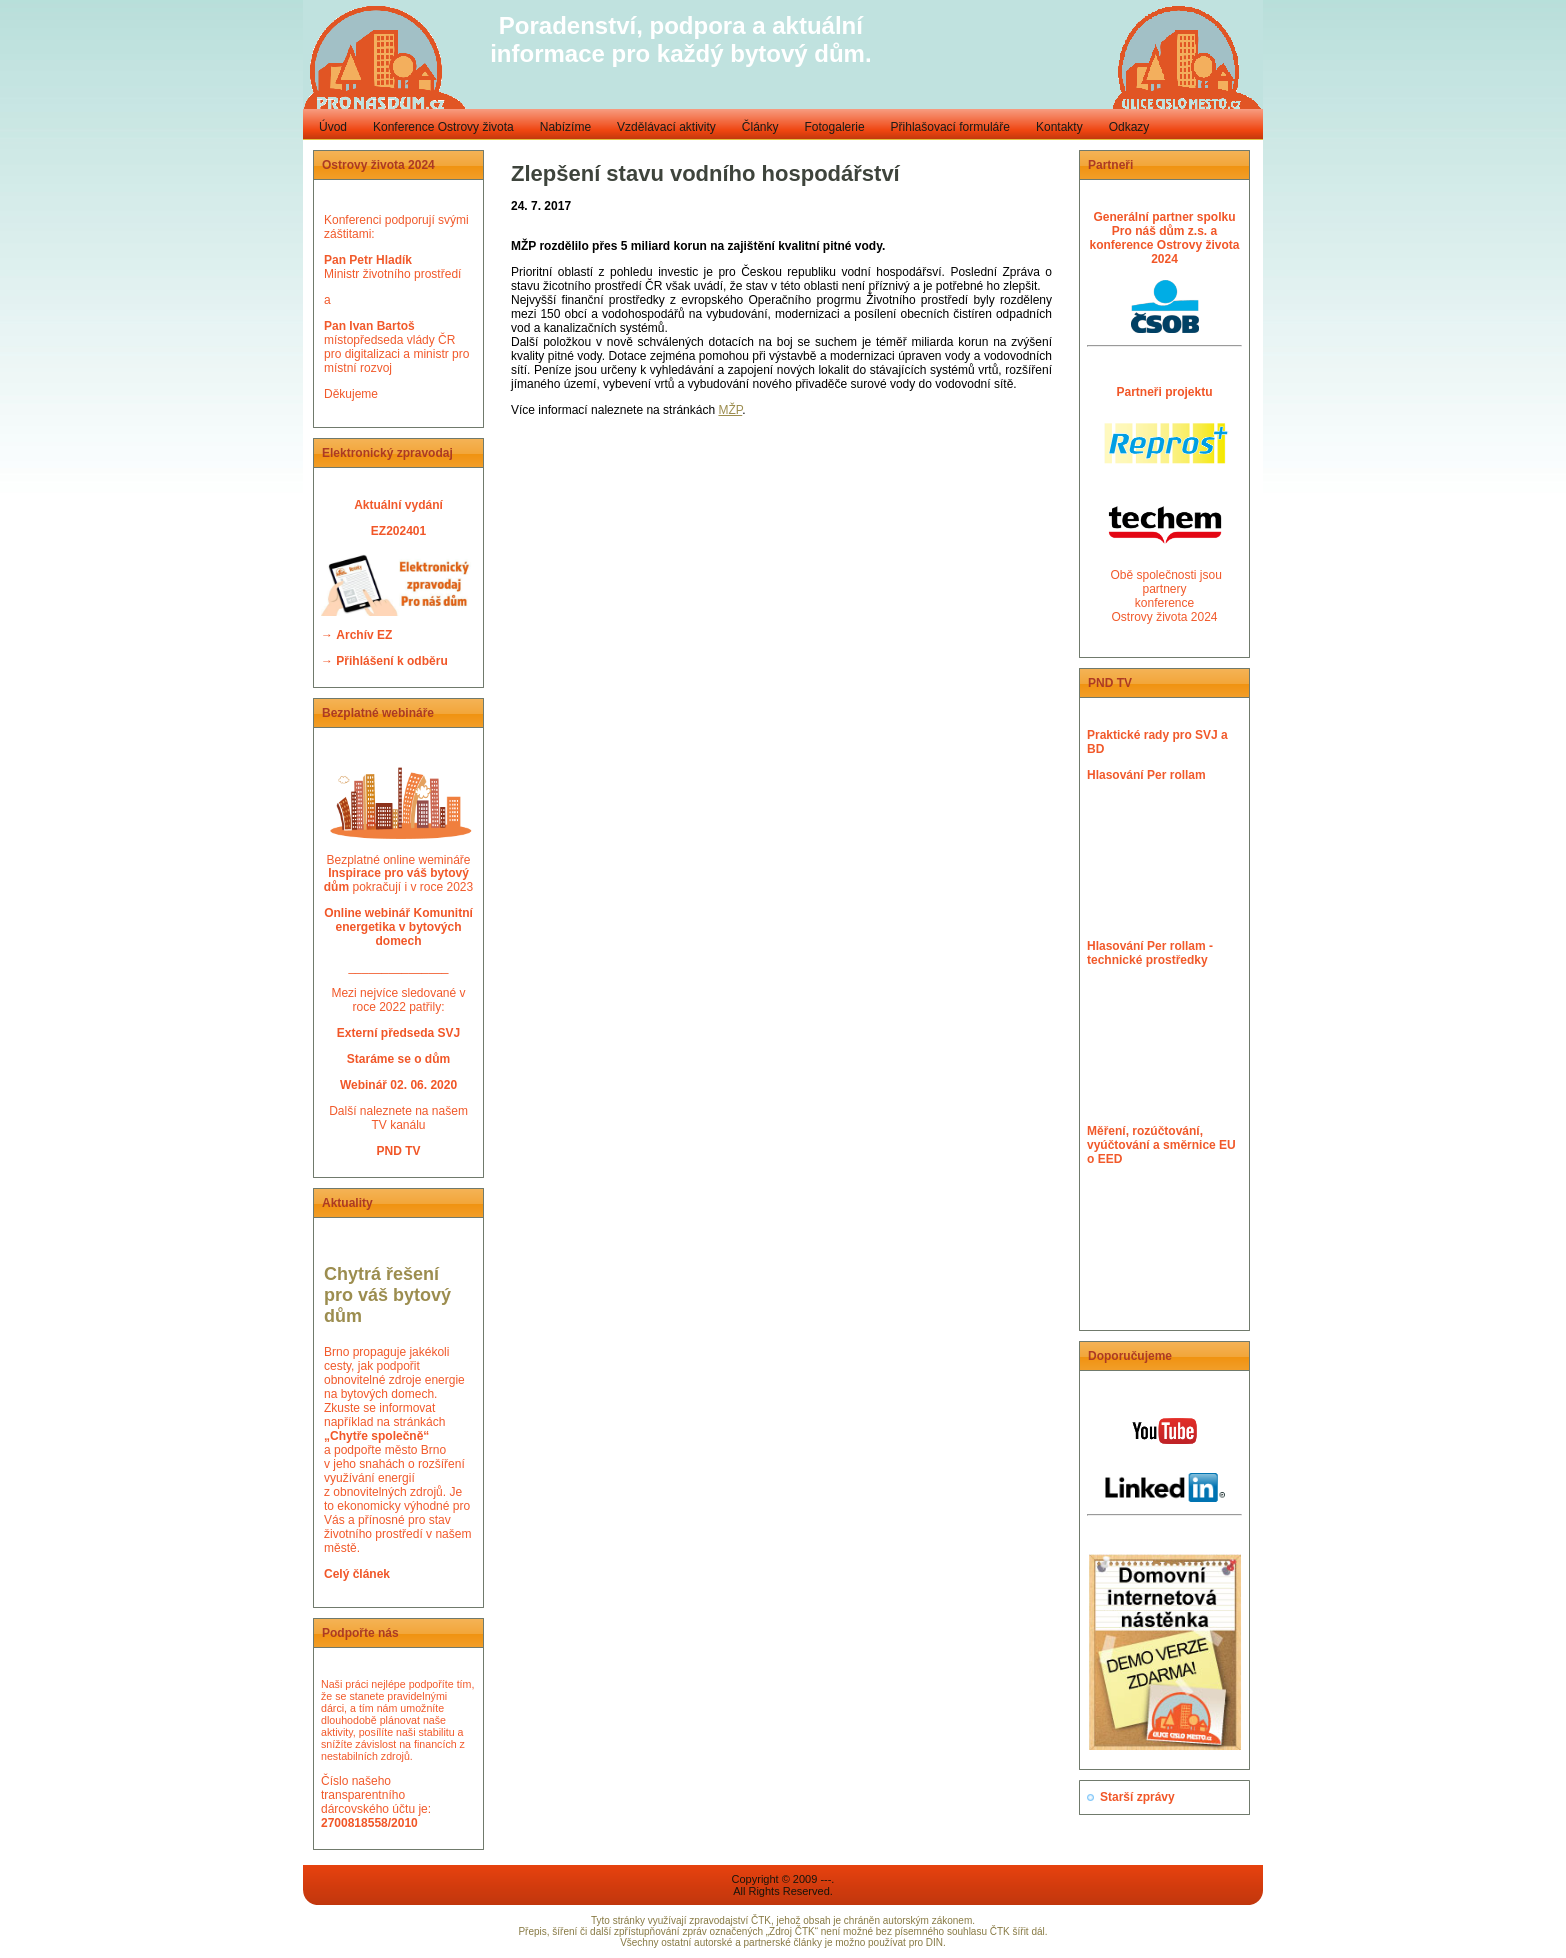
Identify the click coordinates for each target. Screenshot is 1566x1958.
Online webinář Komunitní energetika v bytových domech (398, 927)
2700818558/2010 (369, 1823)
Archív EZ (364, 635)
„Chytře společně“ (376, 1436)
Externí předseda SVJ (398, 1033)
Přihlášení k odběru (391, 661)
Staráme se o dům (398, 1059)
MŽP (730, 410)
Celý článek (357, 1574)
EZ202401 (398, 531)
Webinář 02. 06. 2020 (398, 1085)
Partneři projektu (1164, 392)
